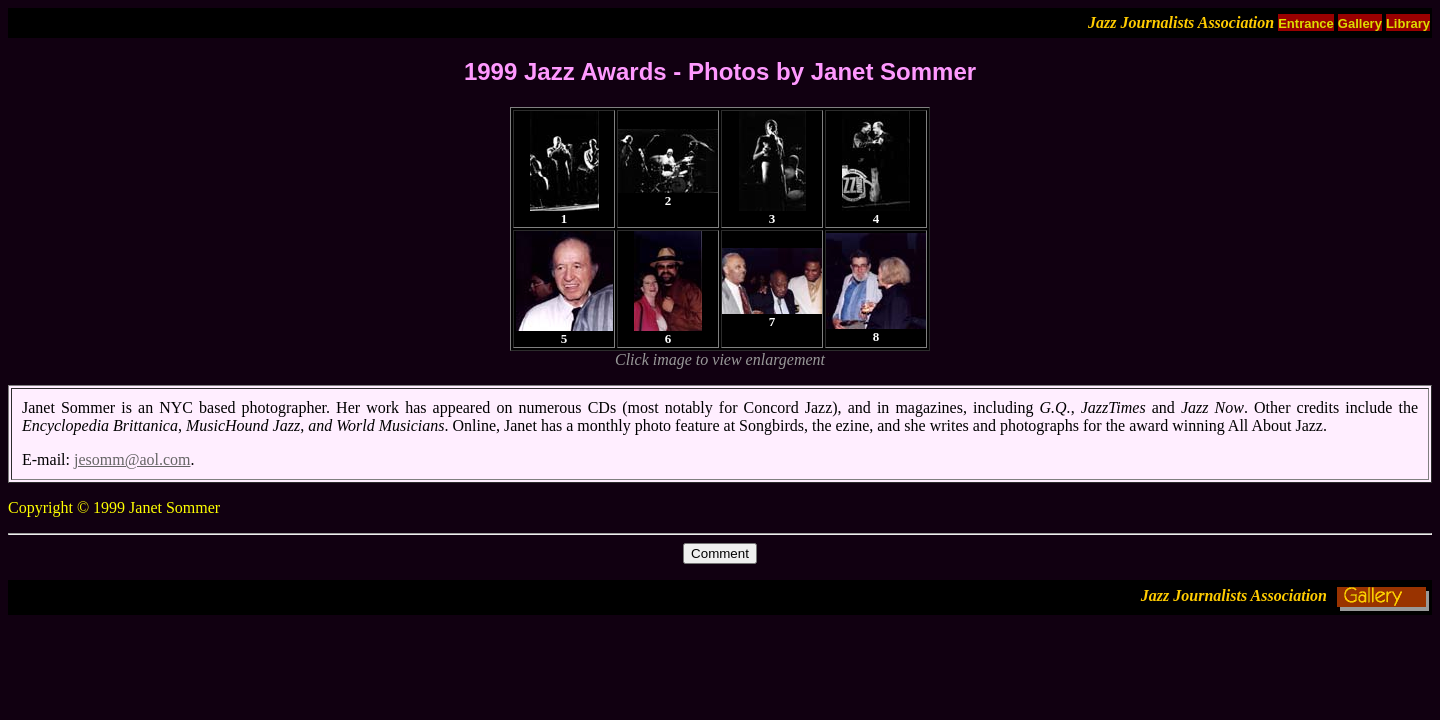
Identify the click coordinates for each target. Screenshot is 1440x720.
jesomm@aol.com (132, 459)
